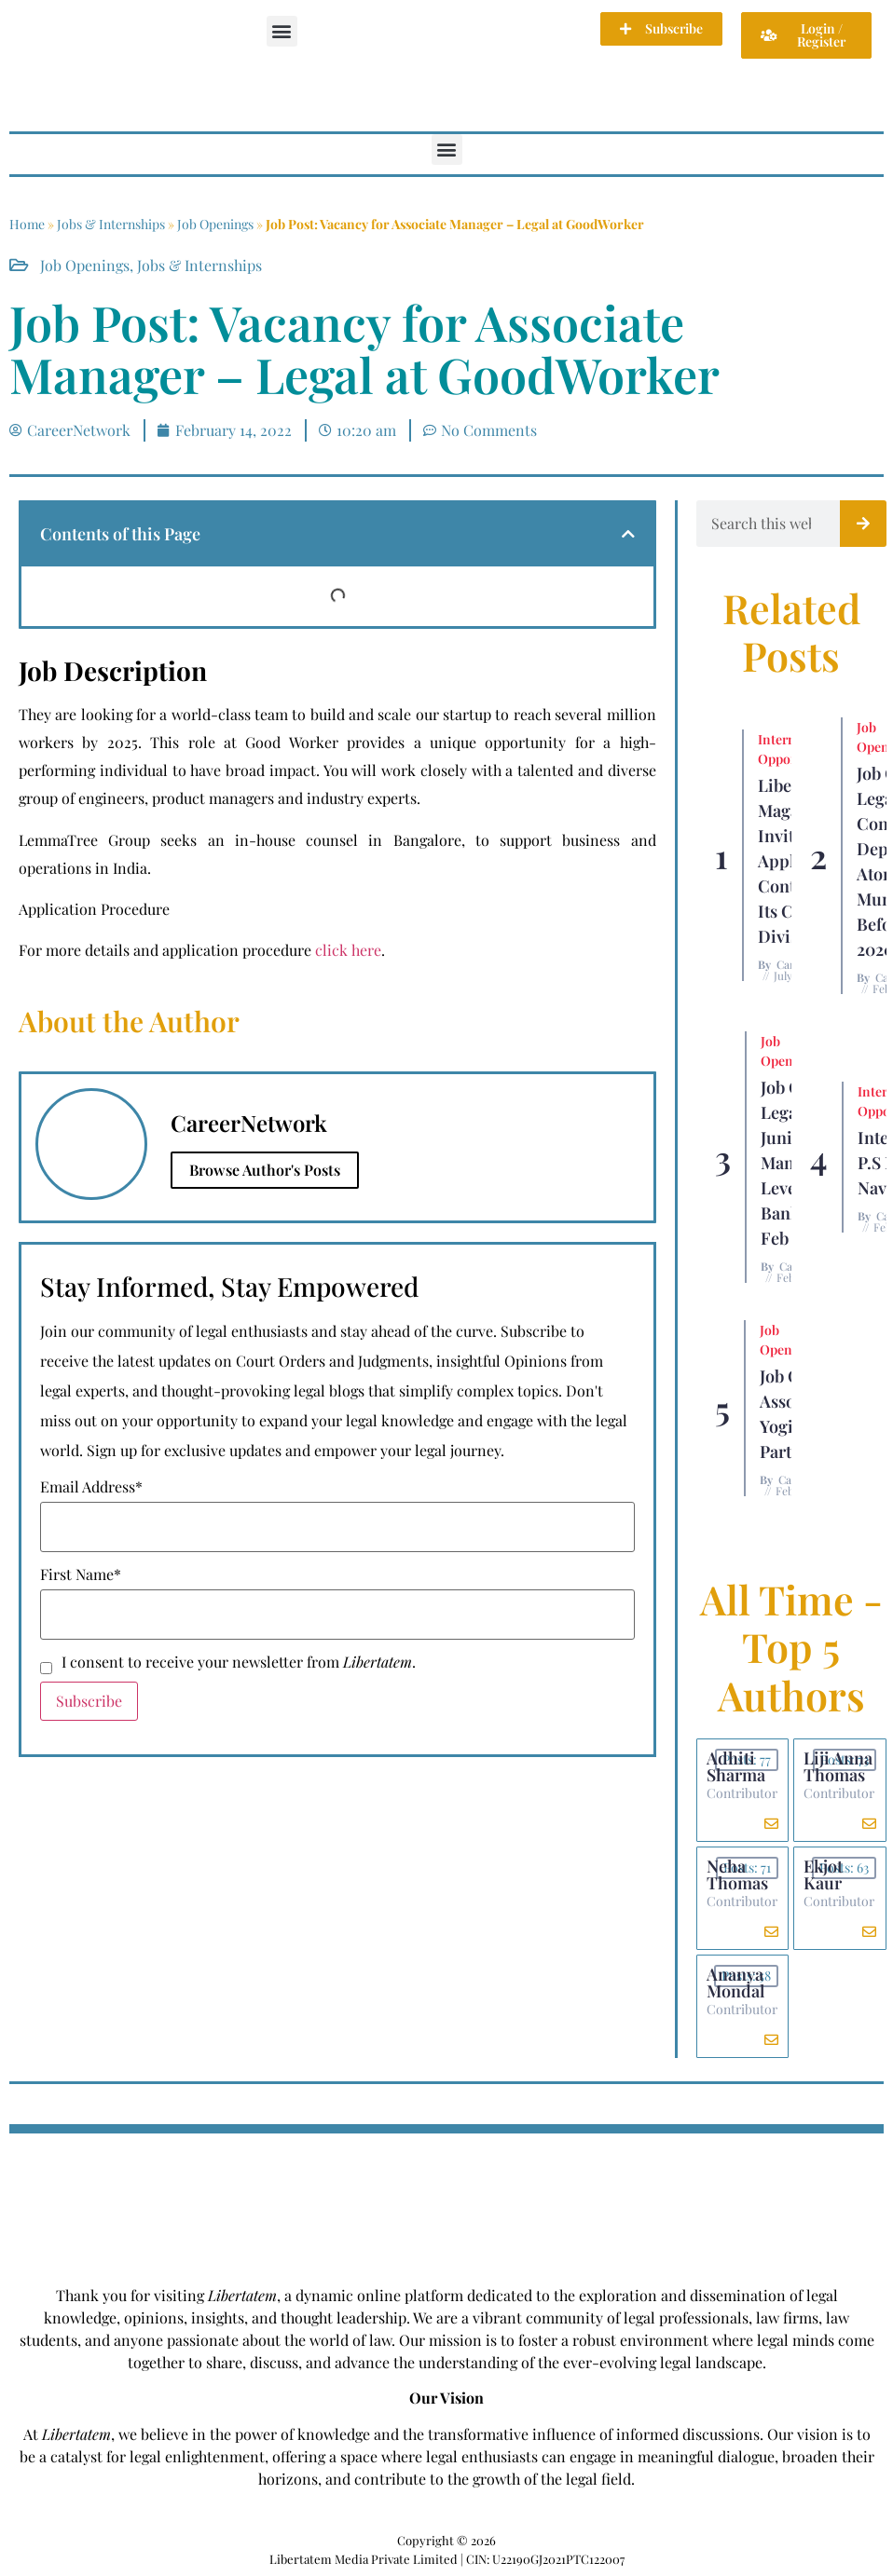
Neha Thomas (737, 1874)
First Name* (80, 1574)
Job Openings (215, 224)
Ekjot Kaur (823, 1874)
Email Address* (91, 1486)
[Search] (863, 523)
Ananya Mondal (735, 1982)
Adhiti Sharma (736, 1766)
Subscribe (89, 1701)
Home (27, 224)
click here (348, 950)
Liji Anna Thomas (838, 1766)
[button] (282, 31)
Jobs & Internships (111, 224)
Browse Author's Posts (264, 1169)
